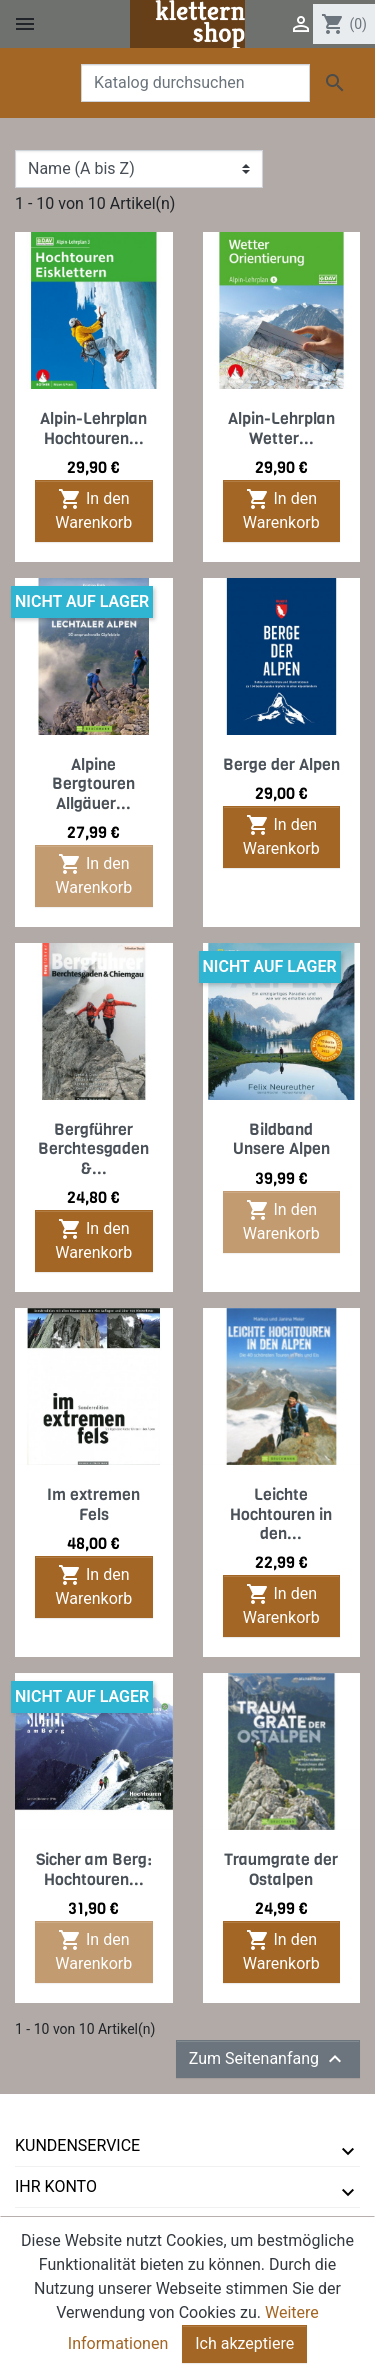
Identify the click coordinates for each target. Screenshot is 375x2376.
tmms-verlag (70, 2227)
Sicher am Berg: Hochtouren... (94, 1869)
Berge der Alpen (281, 764)
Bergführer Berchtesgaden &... (93, 1148)
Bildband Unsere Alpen (281, 1139)
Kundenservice (77, 2145)
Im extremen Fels (93, 1504)
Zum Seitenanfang (268, 2059)
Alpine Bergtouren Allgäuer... (93, 783)
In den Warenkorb (93, 509)
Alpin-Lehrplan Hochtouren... (93, 428)
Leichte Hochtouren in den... (281, 1513)
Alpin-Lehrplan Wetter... (281, 428)
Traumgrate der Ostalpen (281, 1869)
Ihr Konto (56, 2186)
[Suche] (195, 83)
